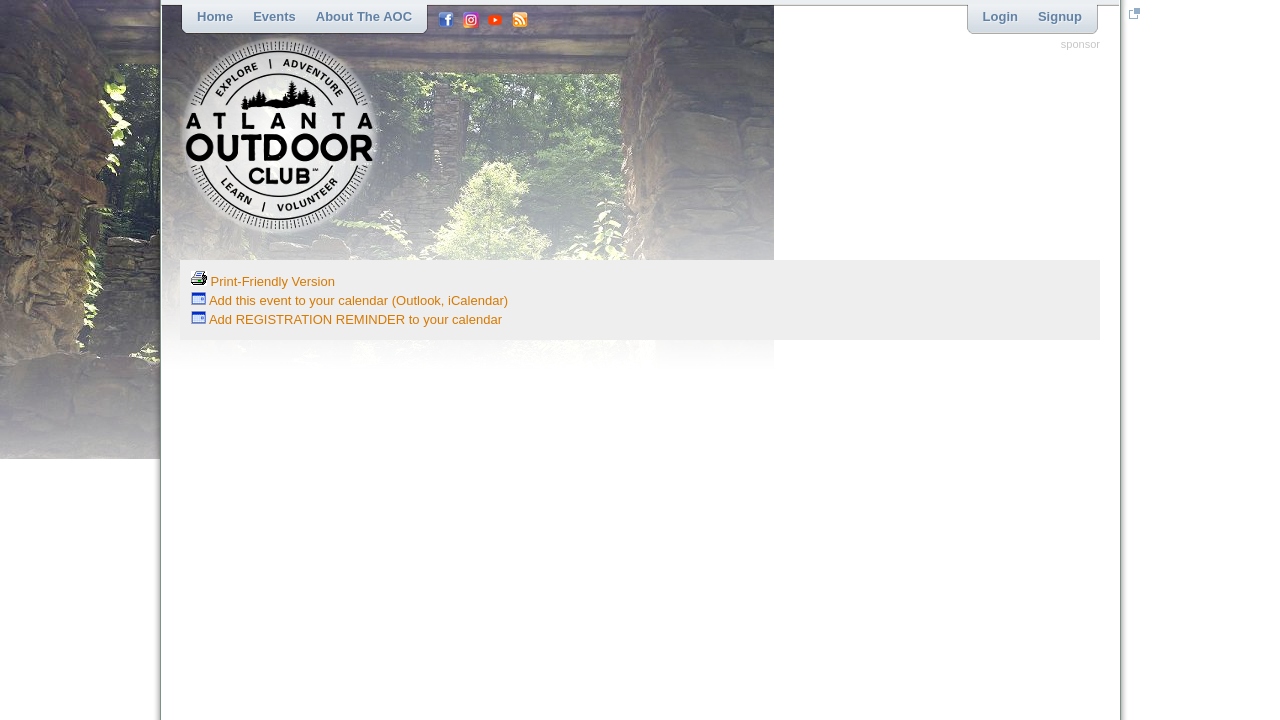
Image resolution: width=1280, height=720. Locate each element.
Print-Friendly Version (263, 281)
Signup (1060, 16)
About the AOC (364, 16)
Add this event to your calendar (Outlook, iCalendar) (349, 300)
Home (215, 16)
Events (274, 16)
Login (1000, 16)
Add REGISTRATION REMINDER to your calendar (346, 319)
